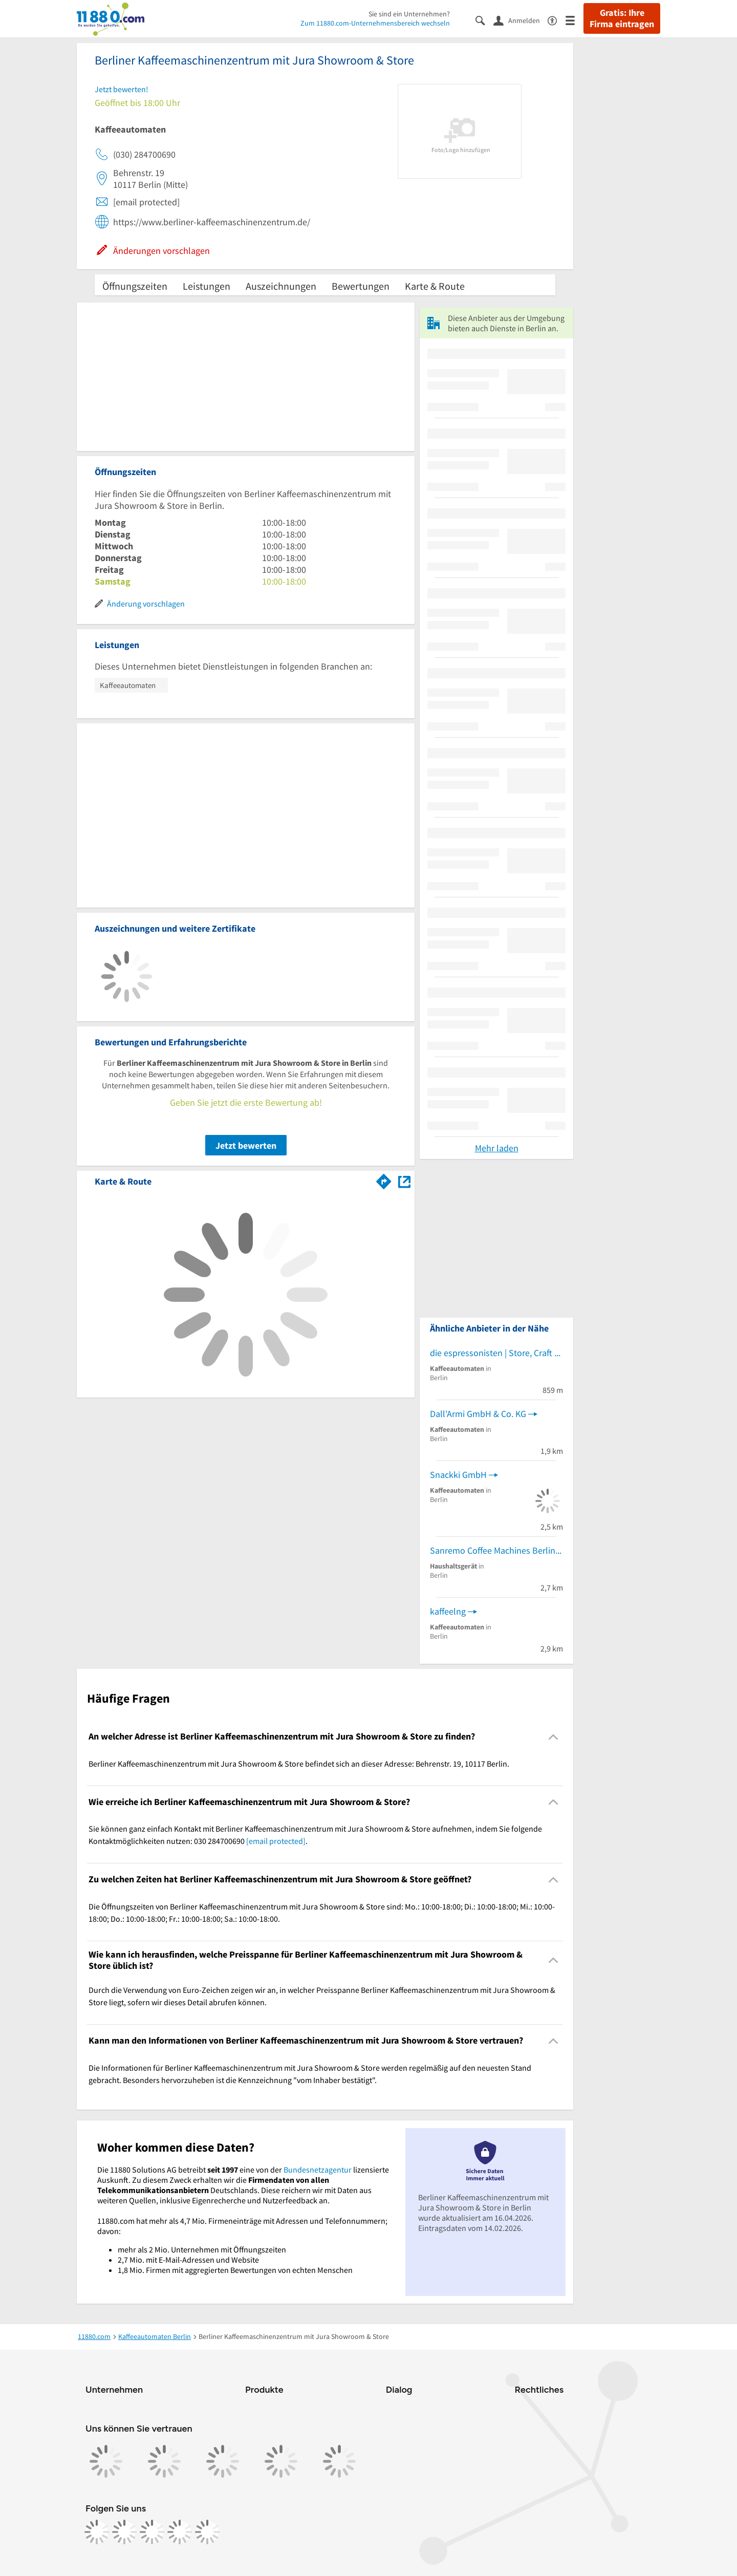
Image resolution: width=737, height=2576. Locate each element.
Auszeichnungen (281, 286)
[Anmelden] (520, 20)
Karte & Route (435, 286)
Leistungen (206, 286)
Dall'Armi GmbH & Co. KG (478, 1414)
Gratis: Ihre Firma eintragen (622, 18)
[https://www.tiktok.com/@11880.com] (152, 2532)
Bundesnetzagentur (318, 2169)
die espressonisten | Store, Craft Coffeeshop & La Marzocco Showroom (496, 1353)
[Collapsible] (553, 1736)
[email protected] (276, 1841)
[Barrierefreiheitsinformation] (557, 20)
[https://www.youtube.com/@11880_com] (207, 2532)
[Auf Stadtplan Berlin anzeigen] (404, 1181)
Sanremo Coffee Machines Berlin (492, 1550)
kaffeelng (448, 1611)
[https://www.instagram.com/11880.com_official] (124, 2532)
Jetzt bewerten (245, 1145)
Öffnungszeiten (134, 286)
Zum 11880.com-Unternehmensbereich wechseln (375, 23)
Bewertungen (360, 286)
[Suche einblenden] (484, 20)
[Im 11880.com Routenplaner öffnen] (384, 1179)
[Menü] (574, 20)
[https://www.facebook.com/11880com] (96, 2532)
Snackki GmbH (458, 1474)
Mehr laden (496, 1148)
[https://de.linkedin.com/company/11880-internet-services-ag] (179, 2532)
